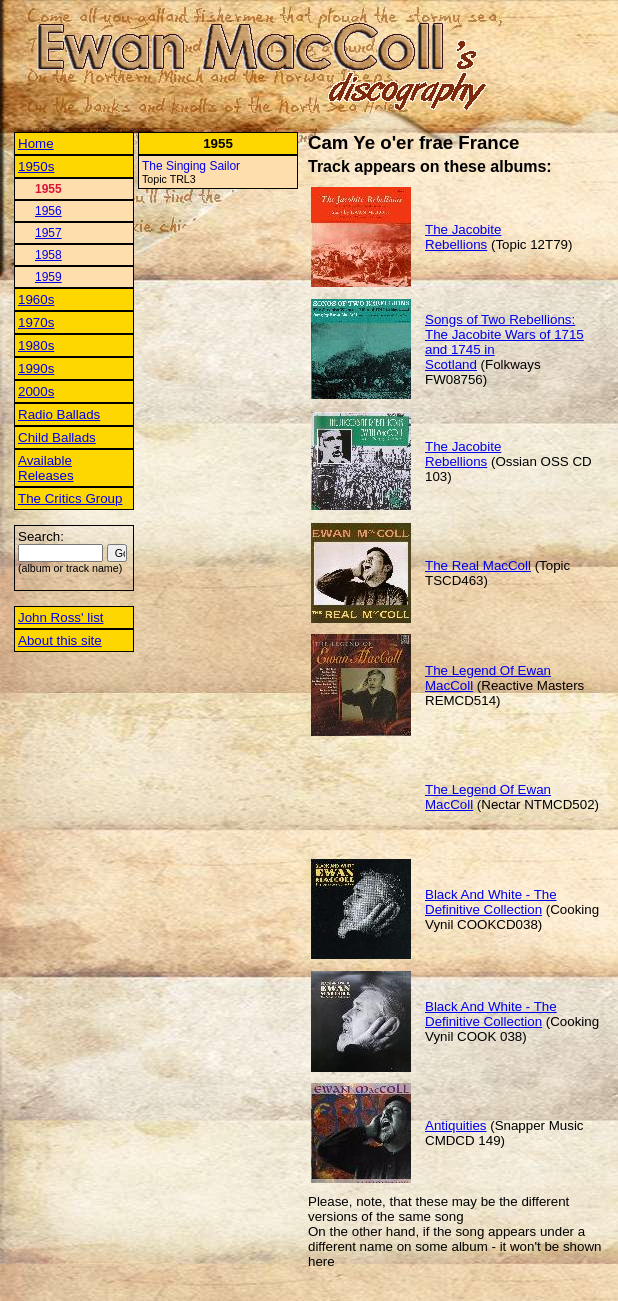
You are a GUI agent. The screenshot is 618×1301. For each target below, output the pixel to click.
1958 (48, 255)
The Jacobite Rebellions (463, 237)
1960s (36, 299)
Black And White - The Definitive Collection (491, 902)
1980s (36, 345)
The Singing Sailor (191, 166)
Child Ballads (57, 437)
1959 (48, 277)
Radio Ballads (59, 414)
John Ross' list (61, 617)
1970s (36, 322)
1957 (48, 233)
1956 (48, 211)
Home (36, 143)
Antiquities (456, 1125)
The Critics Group (70, 498)
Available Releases (46, 468)
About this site (60, 640)
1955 (48, 189)
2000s (36, 391)
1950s (36, 166)
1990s (36, 368)
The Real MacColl (478, 565)
